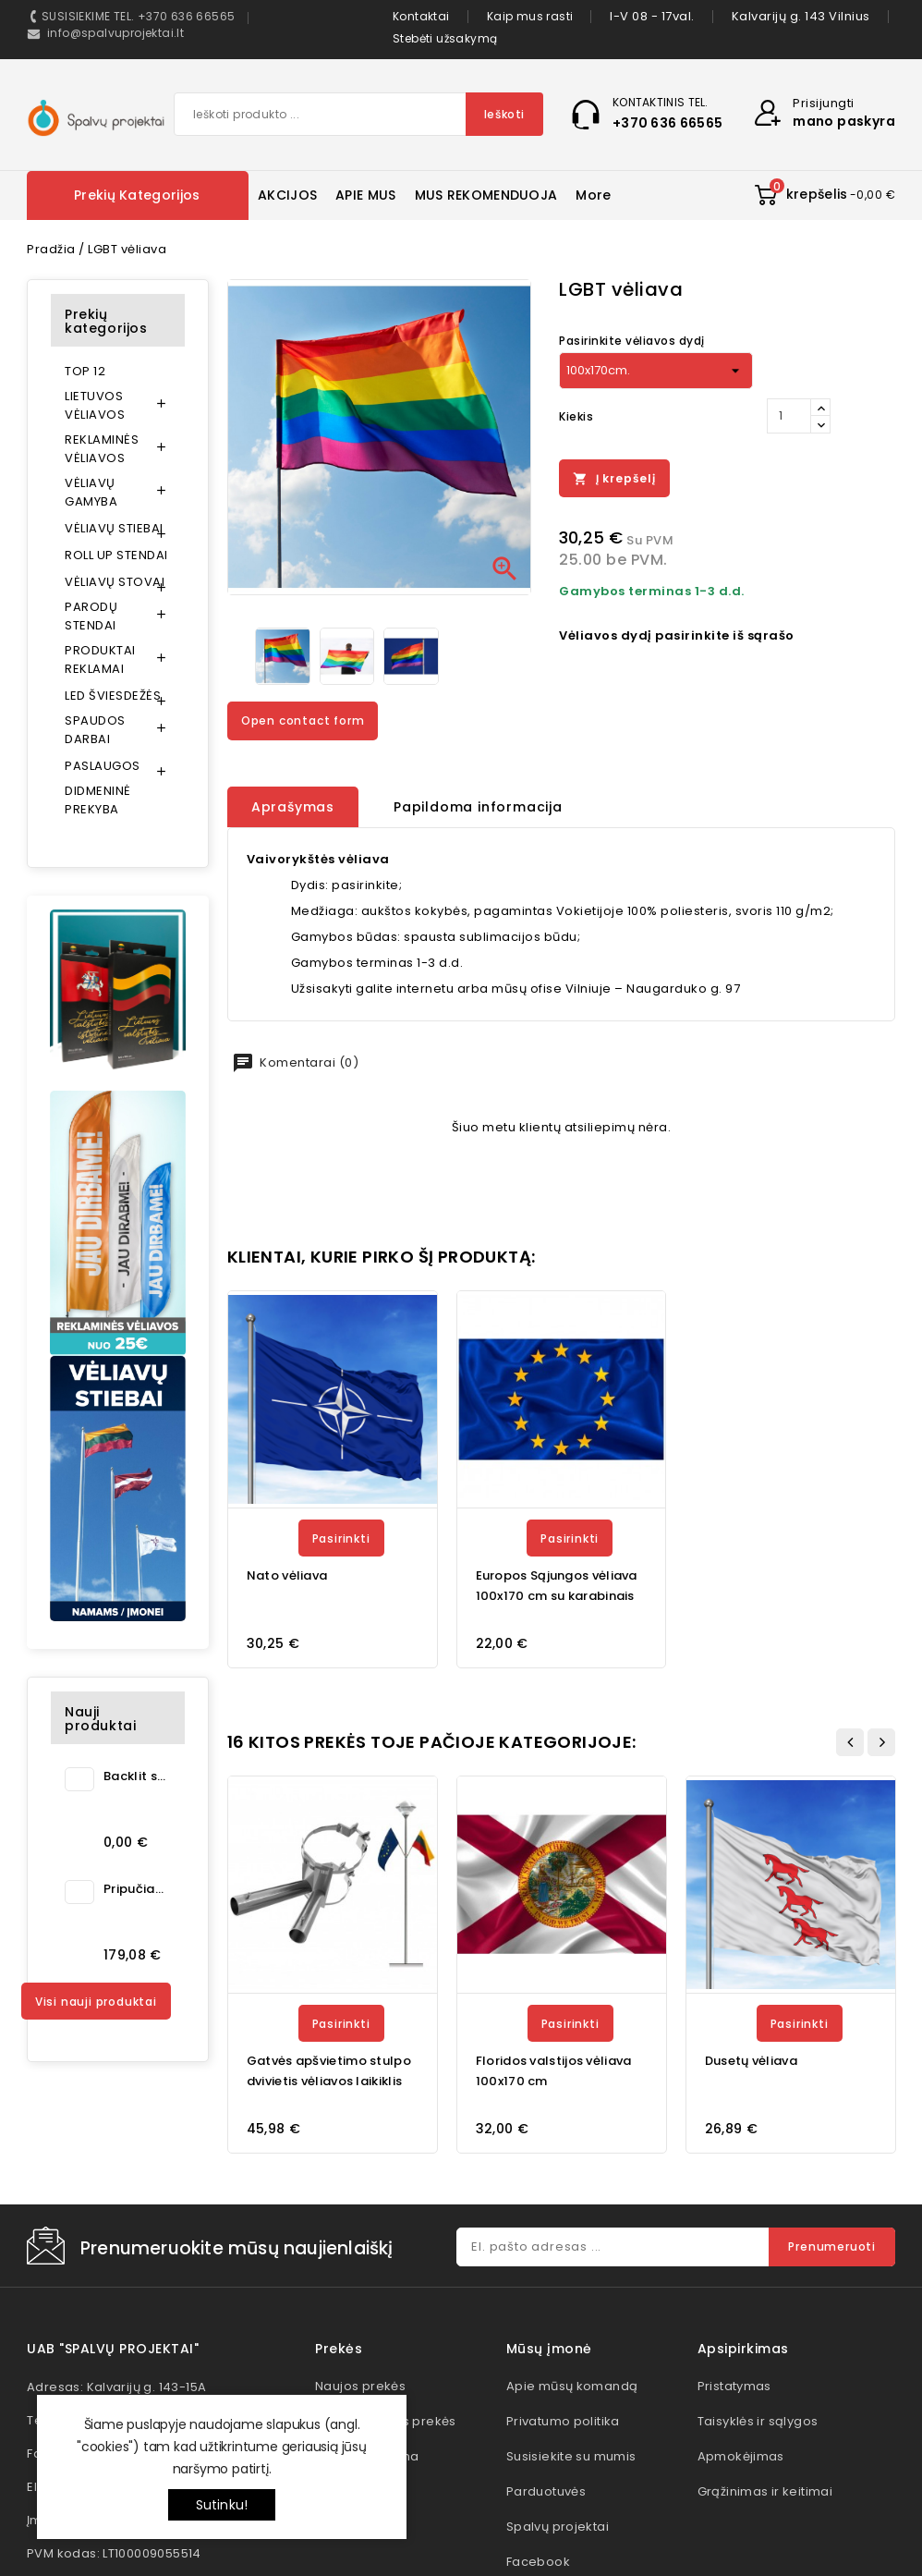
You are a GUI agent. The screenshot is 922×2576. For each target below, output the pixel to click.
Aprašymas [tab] (292, 807)
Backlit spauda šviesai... (135, 1776)
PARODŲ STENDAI (91, 616)
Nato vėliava (287, 1575)
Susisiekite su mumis (571, 2456)
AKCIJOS (287, 195)
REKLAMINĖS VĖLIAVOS (102, 449)
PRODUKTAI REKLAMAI (100, 659)
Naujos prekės (360, 2386)
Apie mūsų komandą (572, 2386)
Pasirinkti (341, 1538)
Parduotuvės (546, 2491)
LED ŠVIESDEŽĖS (113, 695)
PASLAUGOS (102, 766)
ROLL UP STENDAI (116, 555)
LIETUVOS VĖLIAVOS (95, 405)
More (593, 195)
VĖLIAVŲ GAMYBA (91, 492)
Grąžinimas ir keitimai (765, 2491)
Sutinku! (222, 2505)
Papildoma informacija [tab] (478, 807)
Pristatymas (734, 2386)
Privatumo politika (563, 2421)
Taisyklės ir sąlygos (758, 2421)
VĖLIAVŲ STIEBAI (114, 528)
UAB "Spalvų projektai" (113, 2348)
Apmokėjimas (741, 2456)
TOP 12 (85, 371)
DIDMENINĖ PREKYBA (98, 800)
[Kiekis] (789, 415)
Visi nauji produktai (96, 2001)
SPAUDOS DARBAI (95, 730)
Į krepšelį (614, 478)
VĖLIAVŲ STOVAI (114, 582)
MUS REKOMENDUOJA (486, 195)
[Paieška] (358, 114)
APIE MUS (365, 195)
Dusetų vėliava (751, 2060)
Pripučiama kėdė (135, 1889)
